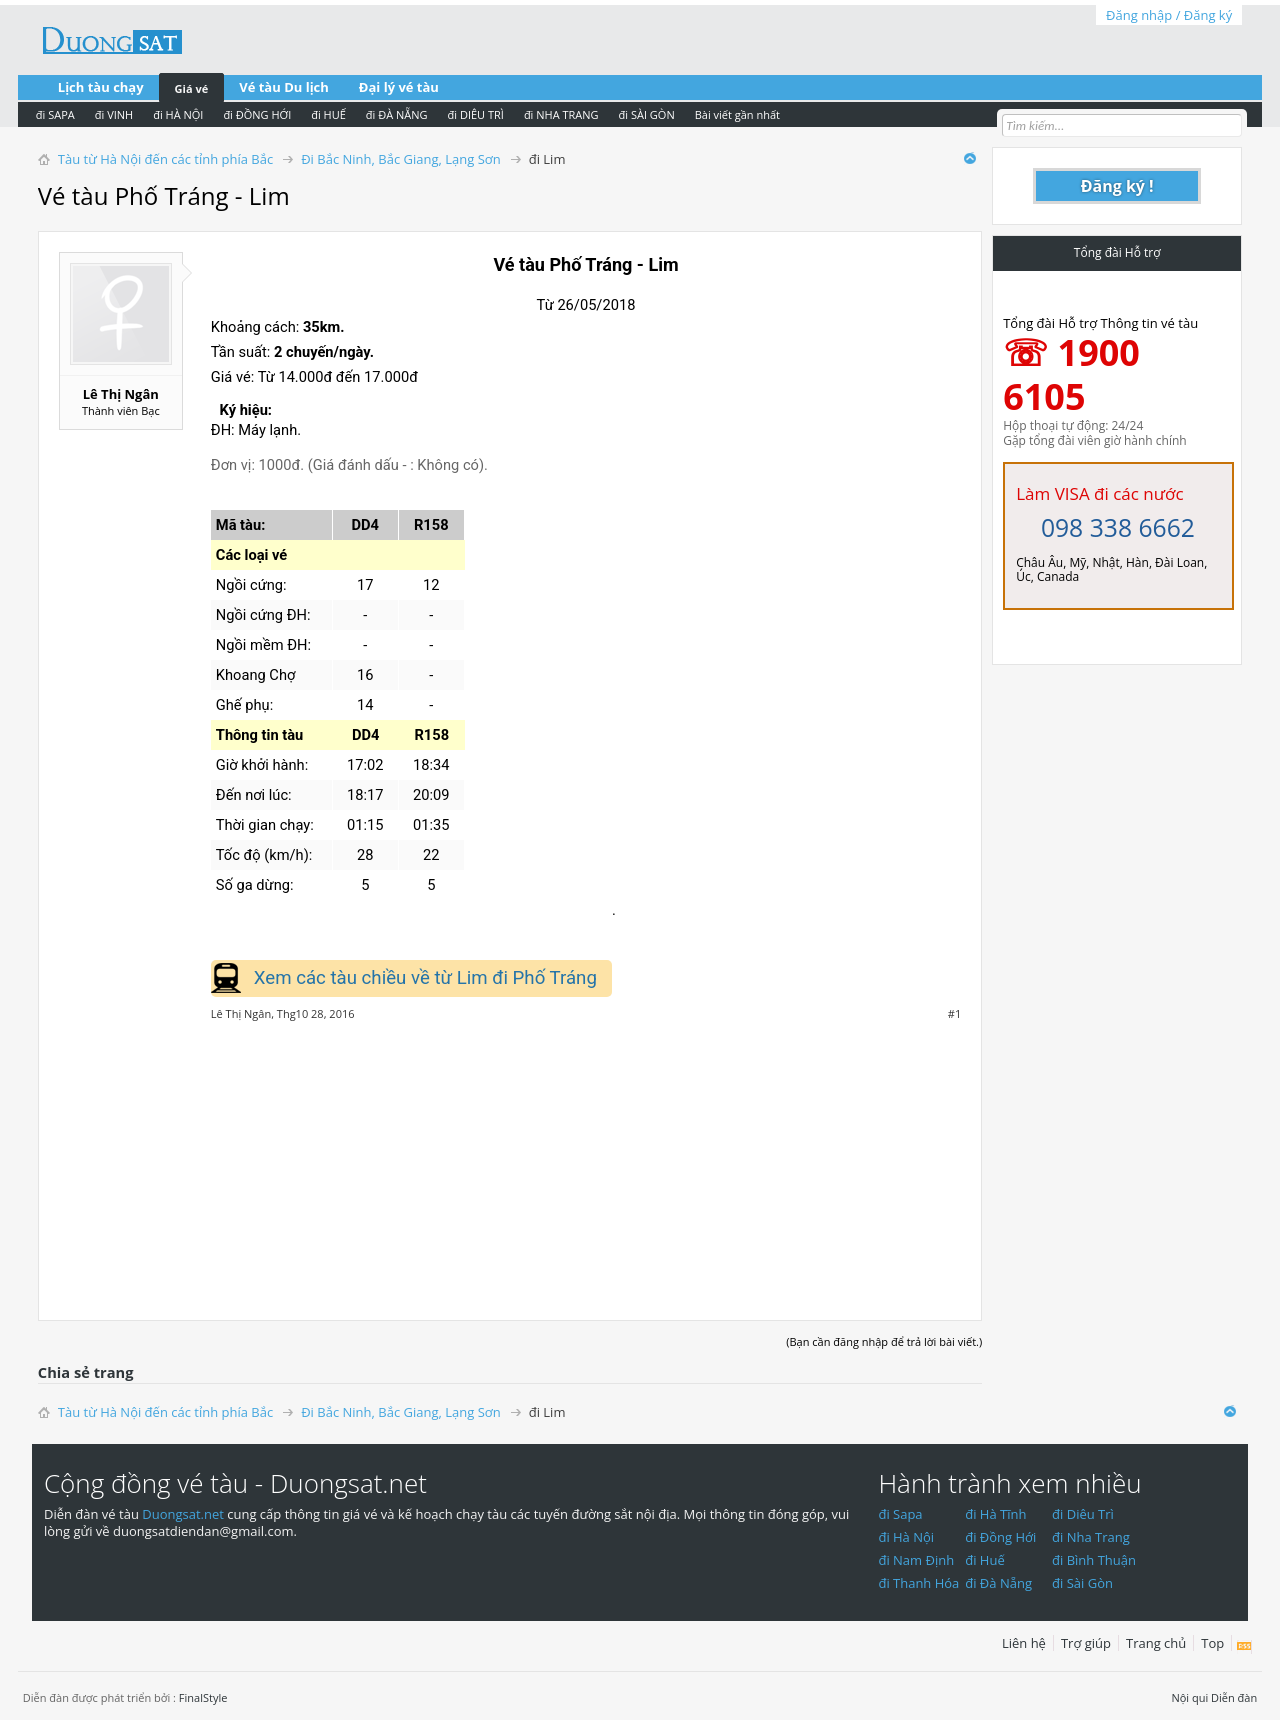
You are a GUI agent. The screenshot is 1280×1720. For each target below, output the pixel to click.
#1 (954, 1014)
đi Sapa (900, 1514)
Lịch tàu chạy (101, 87)
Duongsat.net (184, 1514)
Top (1212, 1643)
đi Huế (985, 1560)
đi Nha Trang (1091, 1537)
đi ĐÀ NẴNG (397, 114)
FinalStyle (203, 1697)
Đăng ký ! (1117, 186)
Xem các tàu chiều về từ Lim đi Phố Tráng (425, 978)
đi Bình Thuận (1094, 1560)
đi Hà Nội (906, 1537)
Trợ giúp (1086, 1643)
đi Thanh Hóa (918, 1583)
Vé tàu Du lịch (284, 87)
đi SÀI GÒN (647, 114)
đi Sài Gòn (1082, 1583)
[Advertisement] (510, 1160)
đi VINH (114, 114)
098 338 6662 (1118, 527)
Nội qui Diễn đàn (1214, 1697)
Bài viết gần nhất (737, 114)
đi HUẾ (328, 114)
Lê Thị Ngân (121, 394)
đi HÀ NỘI (178, 114)
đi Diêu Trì (1083, 1514)
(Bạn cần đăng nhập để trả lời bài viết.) (884, 1341)
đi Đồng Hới (1000, 1537)
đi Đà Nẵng (998, 1583)
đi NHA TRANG (561, 114)
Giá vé (192, 88)
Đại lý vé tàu (399, 87)
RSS (1244, 1647)
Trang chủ (1156, 1643)
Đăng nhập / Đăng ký (1169, 15)
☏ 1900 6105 (1071, 374)
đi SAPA (55, 114)
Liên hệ (1024, 1643)
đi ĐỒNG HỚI (257, 114)
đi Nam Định (916, 1560)
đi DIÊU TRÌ (476, 114)
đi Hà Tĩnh (995, 1514)
